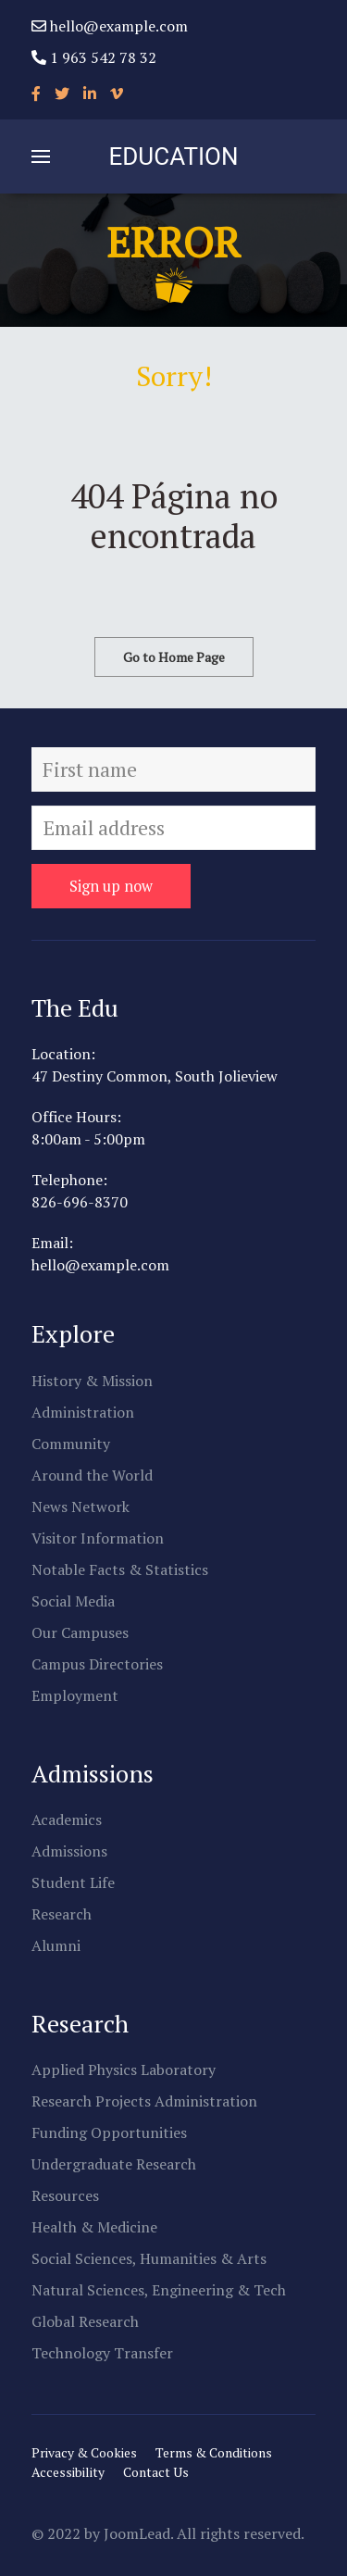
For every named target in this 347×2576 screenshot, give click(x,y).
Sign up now (111, 886)
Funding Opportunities (109, 2132)
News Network (80, 1506)
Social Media (73, 1601)
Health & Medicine (94, 2227)
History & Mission (92, 1380)
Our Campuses (80, 1632)
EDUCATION (174, 156)
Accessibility (68, 2472)
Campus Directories (97, 1664)
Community (70, 1443)
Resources (65, 2195)
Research (61, 1914)
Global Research (85, 2321)
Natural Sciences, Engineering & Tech (158, 2290)
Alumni (56, 1945)
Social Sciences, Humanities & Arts (148, 2258)
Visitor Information (97, 1538)
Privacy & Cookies (84, 2452)
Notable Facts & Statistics (119, 1569)
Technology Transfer (102, 2353)
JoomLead (137, 2533)
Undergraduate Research (113, 2164)
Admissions (69, 1851)
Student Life (73, 1882)
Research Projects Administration (144, 2101)
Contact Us (156, 2472)
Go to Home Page (174, 657)
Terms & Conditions (213, 2452)
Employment (74, 1695)
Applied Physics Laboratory (123, 2069)
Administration (82, 1412)
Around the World (92, 1475)
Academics (66, 1819)
